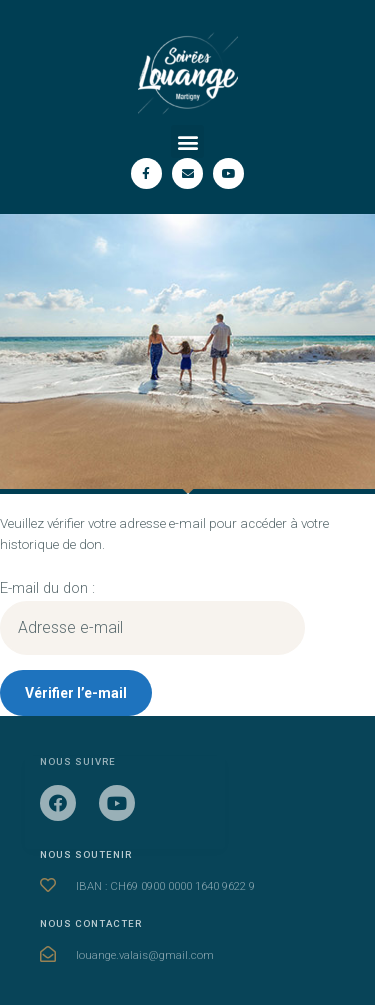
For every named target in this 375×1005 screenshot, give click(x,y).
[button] (187, 141)
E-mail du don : (47, 588)
